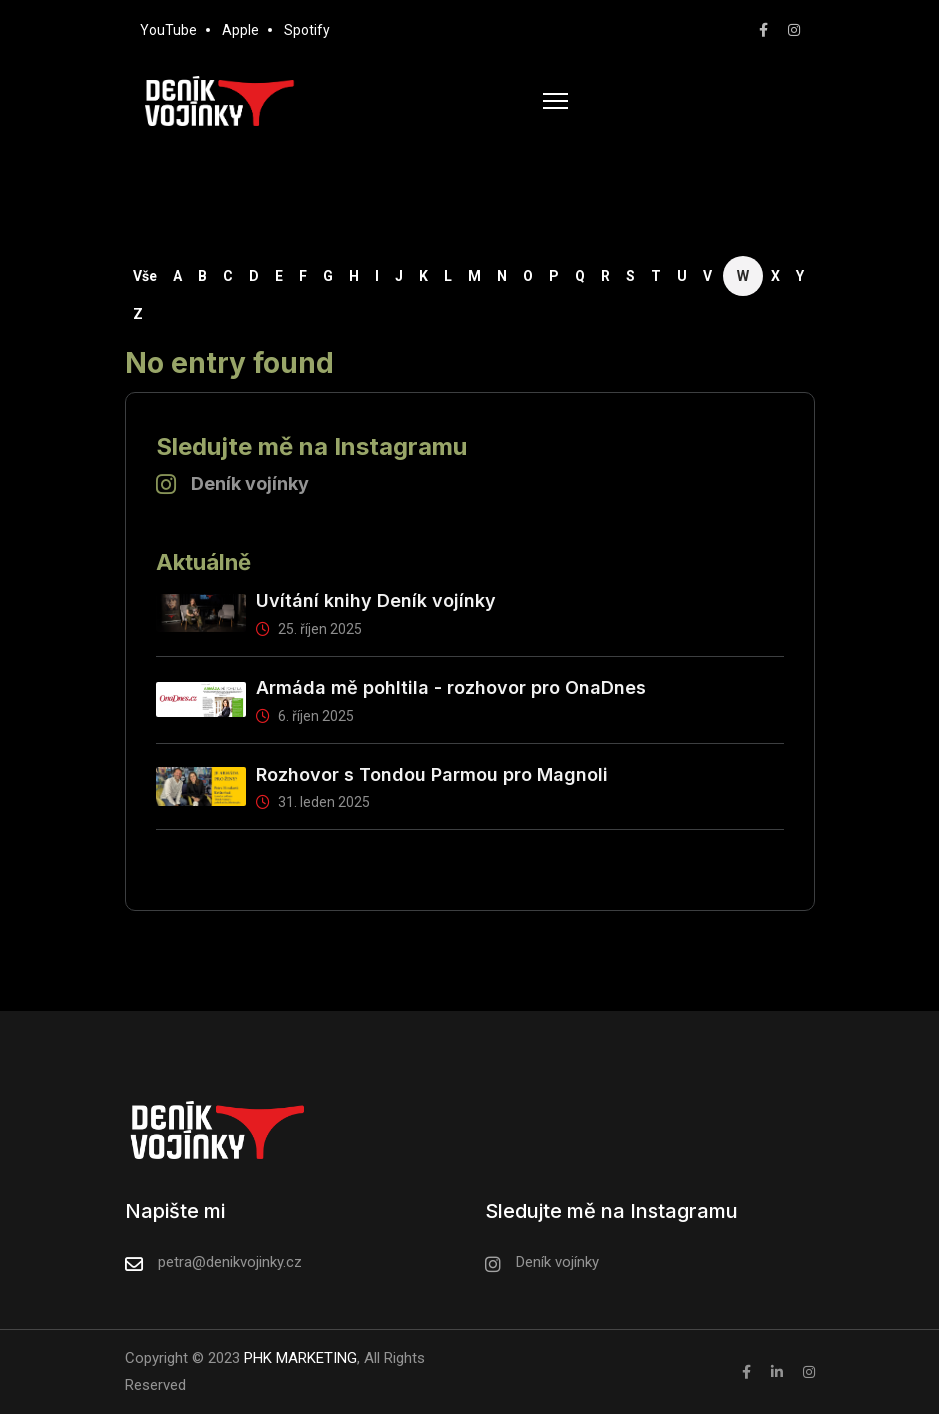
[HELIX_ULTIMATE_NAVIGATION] (555, 101)
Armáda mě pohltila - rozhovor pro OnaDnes (451, 687)
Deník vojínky (250, 483)
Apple (240, 30)
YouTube (168, 30)
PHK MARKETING (298, 1358)
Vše (145, 276)
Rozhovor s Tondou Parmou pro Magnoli (432, 774)
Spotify (307, 30)
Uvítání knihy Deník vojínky (376, 600)
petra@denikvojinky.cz (230, 1262)
